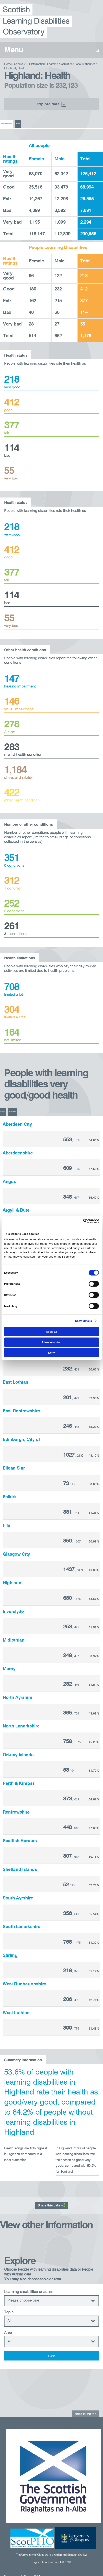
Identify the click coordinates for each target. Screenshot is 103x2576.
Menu (51, 50)
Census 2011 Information (29, 64)
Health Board (48, 1113)
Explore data (51, 104)
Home (8, 64)
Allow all (51, 1331)
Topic (8, 2313)
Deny (51, 1352)
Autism (56, 124)
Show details (83, 1320)
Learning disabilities (59, 64)
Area (8, 2334)
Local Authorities (85, 64)
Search (51, 2358)
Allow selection (51, 1342)
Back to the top (85, 2416)
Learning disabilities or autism (29, 2293)
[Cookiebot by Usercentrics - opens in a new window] (83, 1221)
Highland (10, 68)
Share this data (51, 2206)
